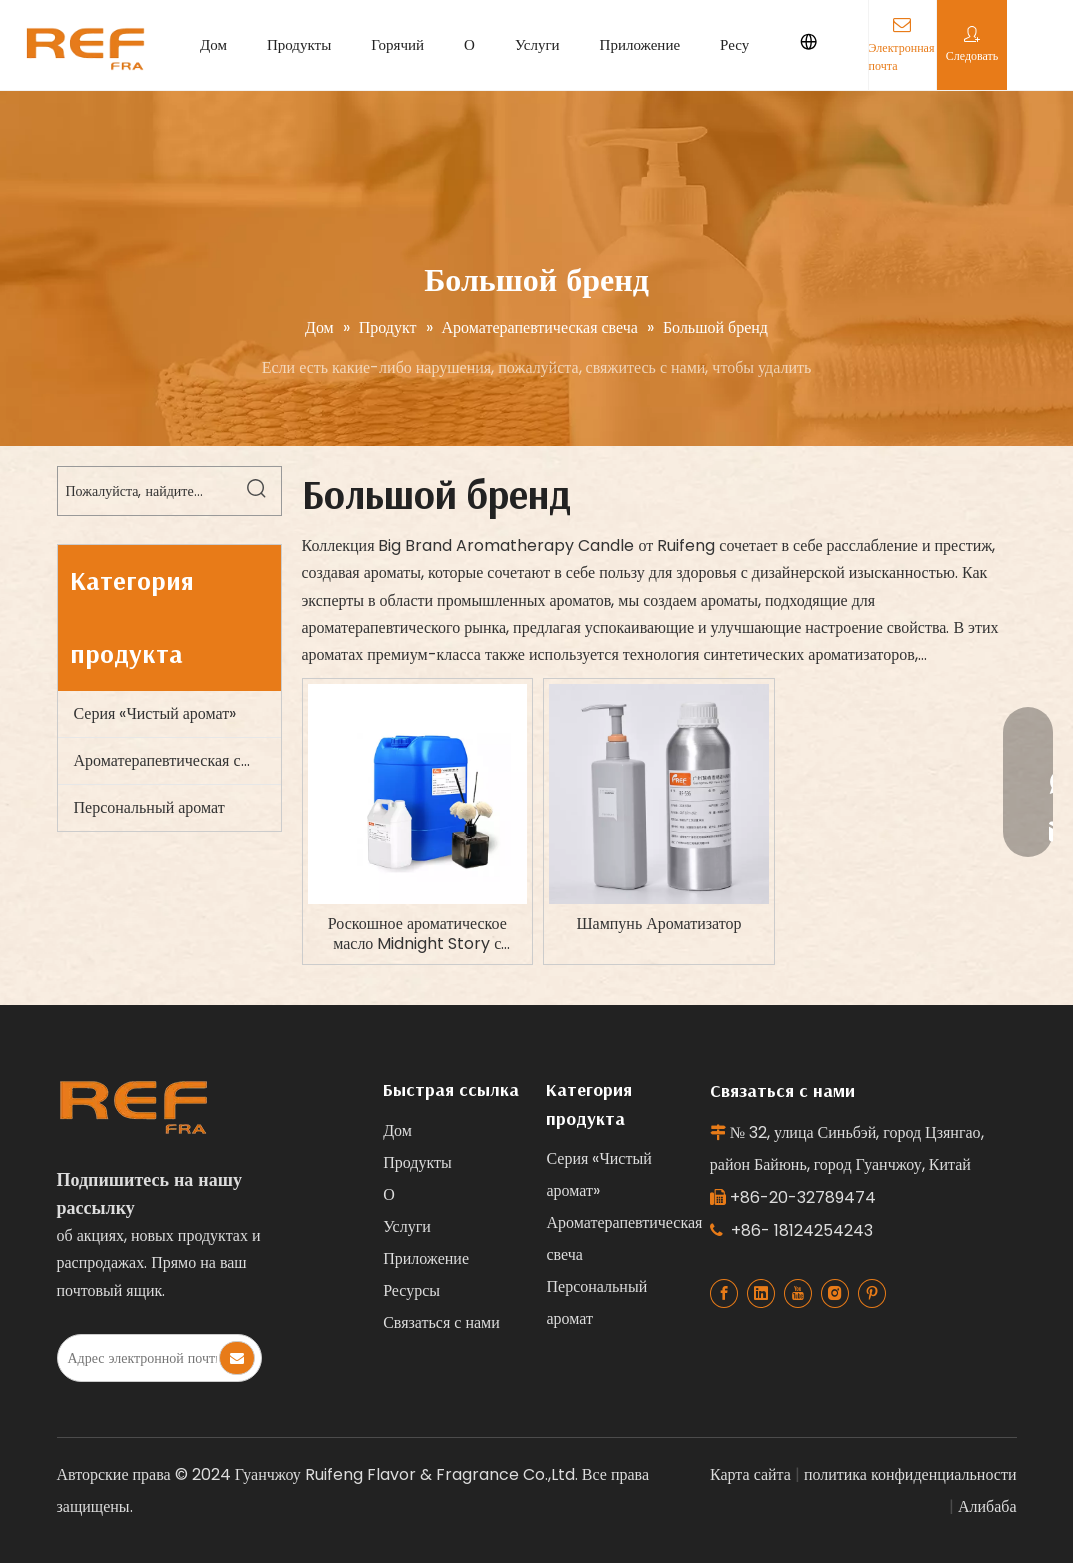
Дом (213, 44)
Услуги (537, 44)
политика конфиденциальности (910, 1474)
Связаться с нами (441, 1322)
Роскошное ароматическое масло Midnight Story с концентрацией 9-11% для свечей (417, 934)
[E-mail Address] (137, 1358)
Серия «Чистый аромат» (155, 713)
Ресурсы (746, 44)
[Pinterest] (872, 1293)
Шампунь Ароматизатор (658, 924)
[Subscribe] (237, 1358)
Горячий (397, 44)
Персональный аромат (149, 807)
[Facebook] (724, 1293)
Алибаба (987, 1506)
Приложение (640, 44)
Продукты (299, 44)
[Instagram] (835, 1293)
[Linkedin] (761, 1293)
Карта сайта (750, 1474)
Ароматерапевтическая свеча (172, 760)
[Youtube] (798, 1293)
